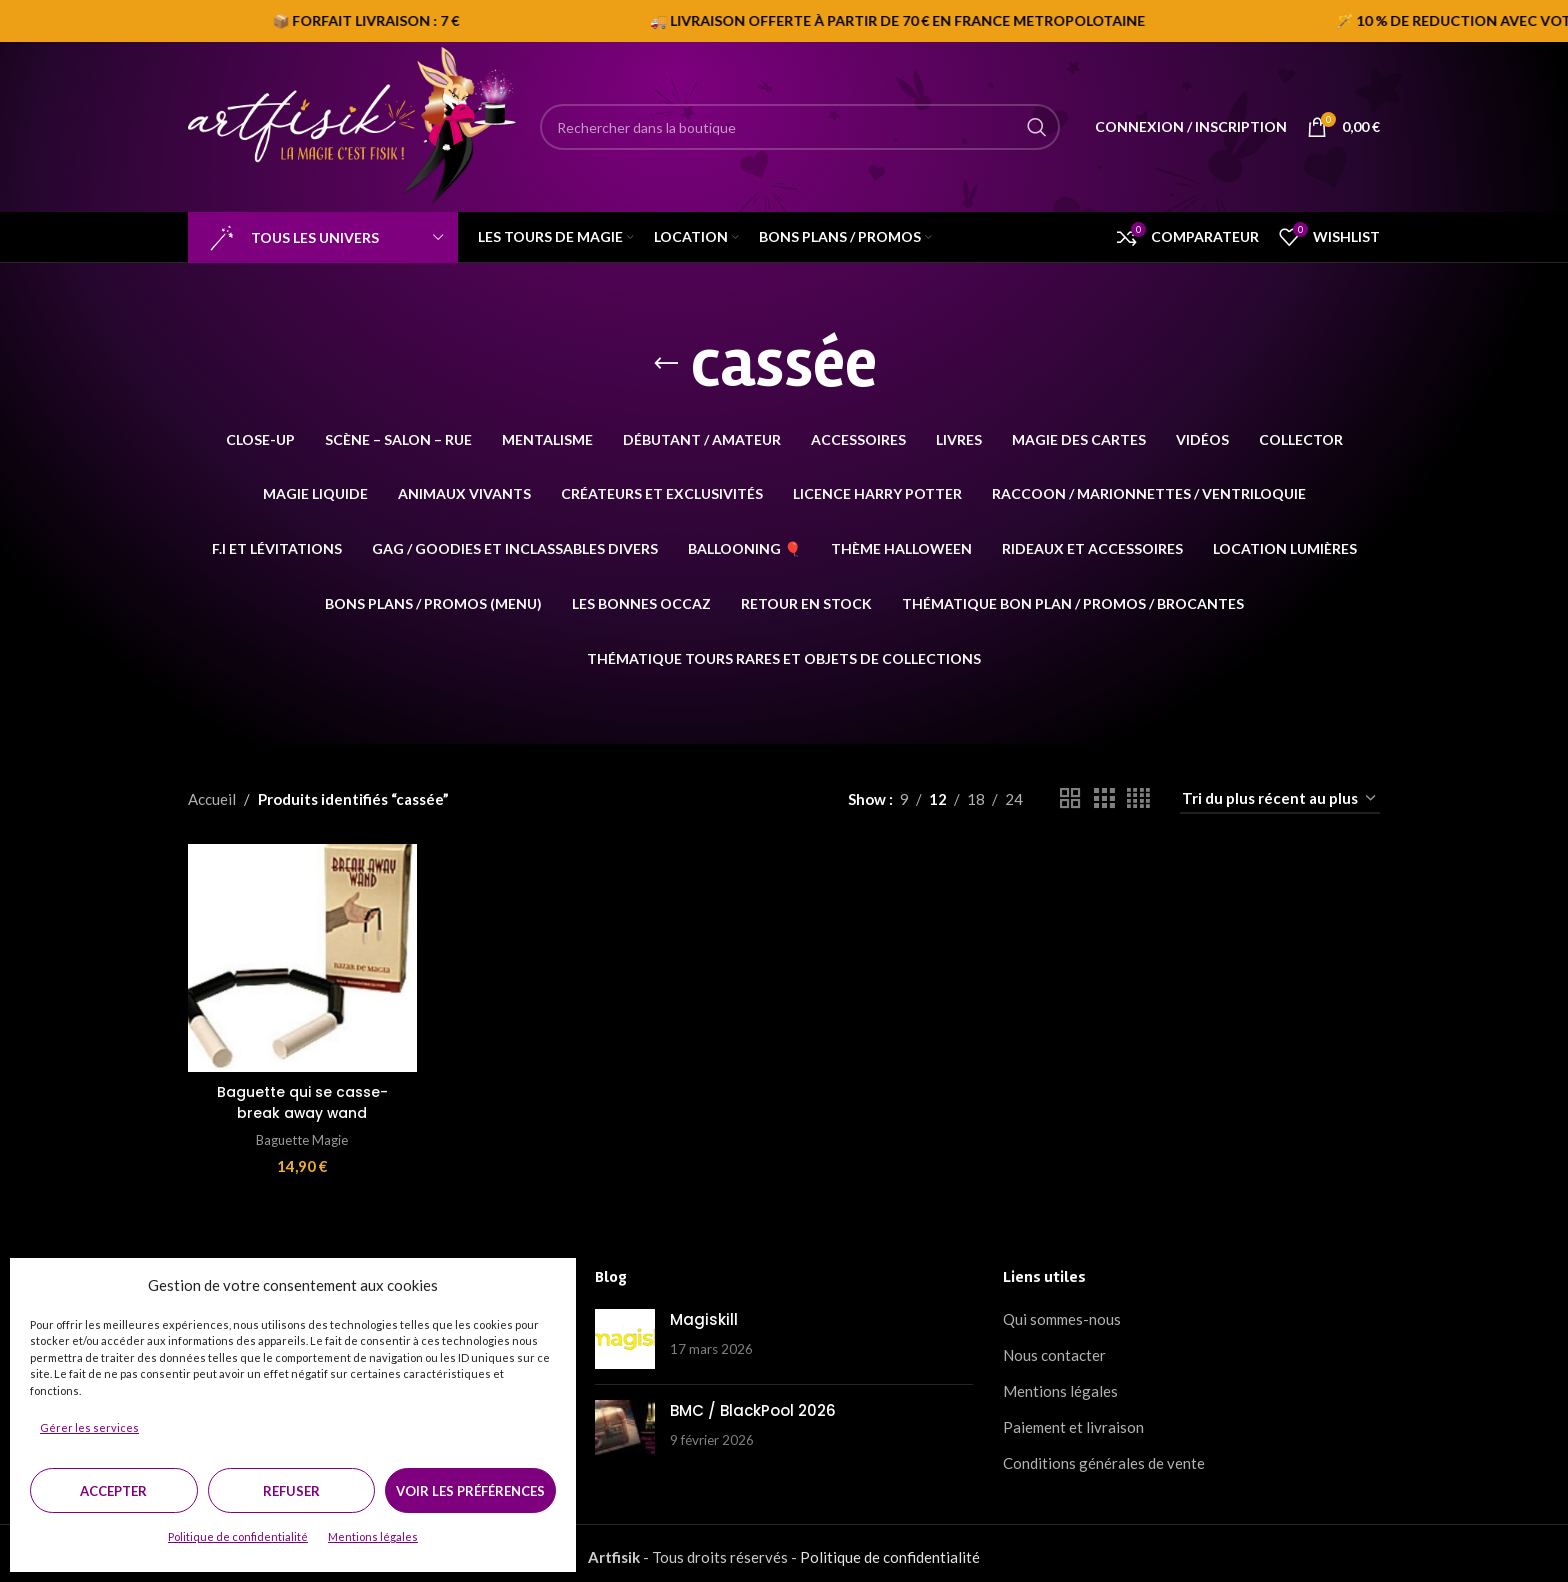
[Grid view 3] (1104, 798)
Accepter (113, 1491)
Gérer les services (89, 1427)
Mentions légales (373, 1536)
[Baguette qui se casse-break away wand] (299, 955)
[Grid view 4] (1138, 798)
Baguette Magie (299, 1132)
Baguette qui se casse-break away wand (299, 1096)
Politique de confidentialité (238, 1536)
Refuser (291, 1491)
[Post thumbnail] (625, 1332)
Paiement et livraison (1073, 1420)
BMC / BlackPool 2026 (753, 1403)
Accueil (212, 799)
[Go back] (666, 364)
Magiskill (704, 1312)
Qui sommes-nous (1062, 1312)
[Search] (800, 127)
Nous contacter (1054, 1348)
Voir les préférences (470, 1491)
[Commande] (1280, 799)
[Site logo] (354, 125)
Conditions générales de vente (1104, 1456)
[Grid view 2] (1070, 798)
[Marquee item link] (1221, 21)
